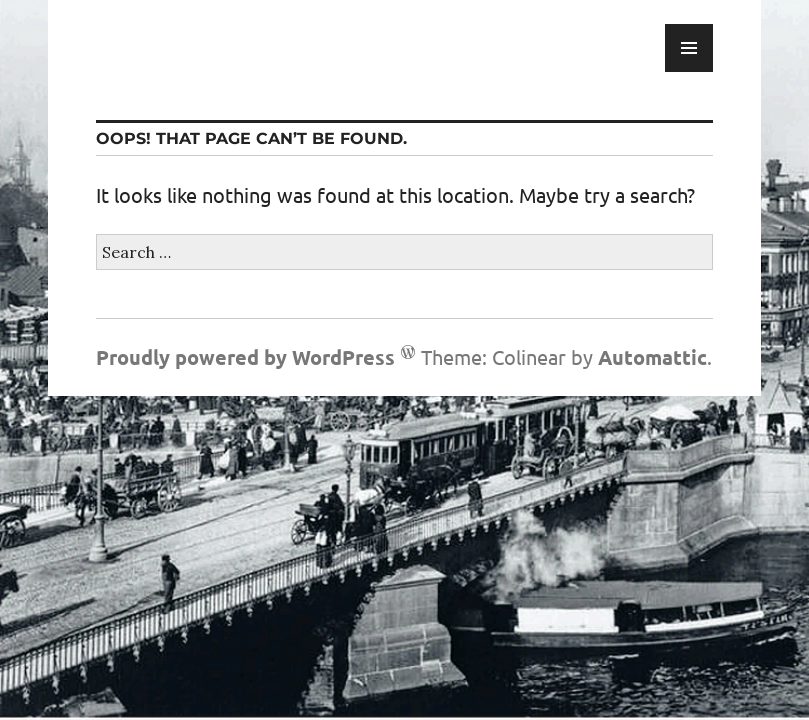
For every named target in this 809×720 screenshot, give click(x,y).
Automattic (652, 357)
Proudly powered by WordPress (245, 357)
